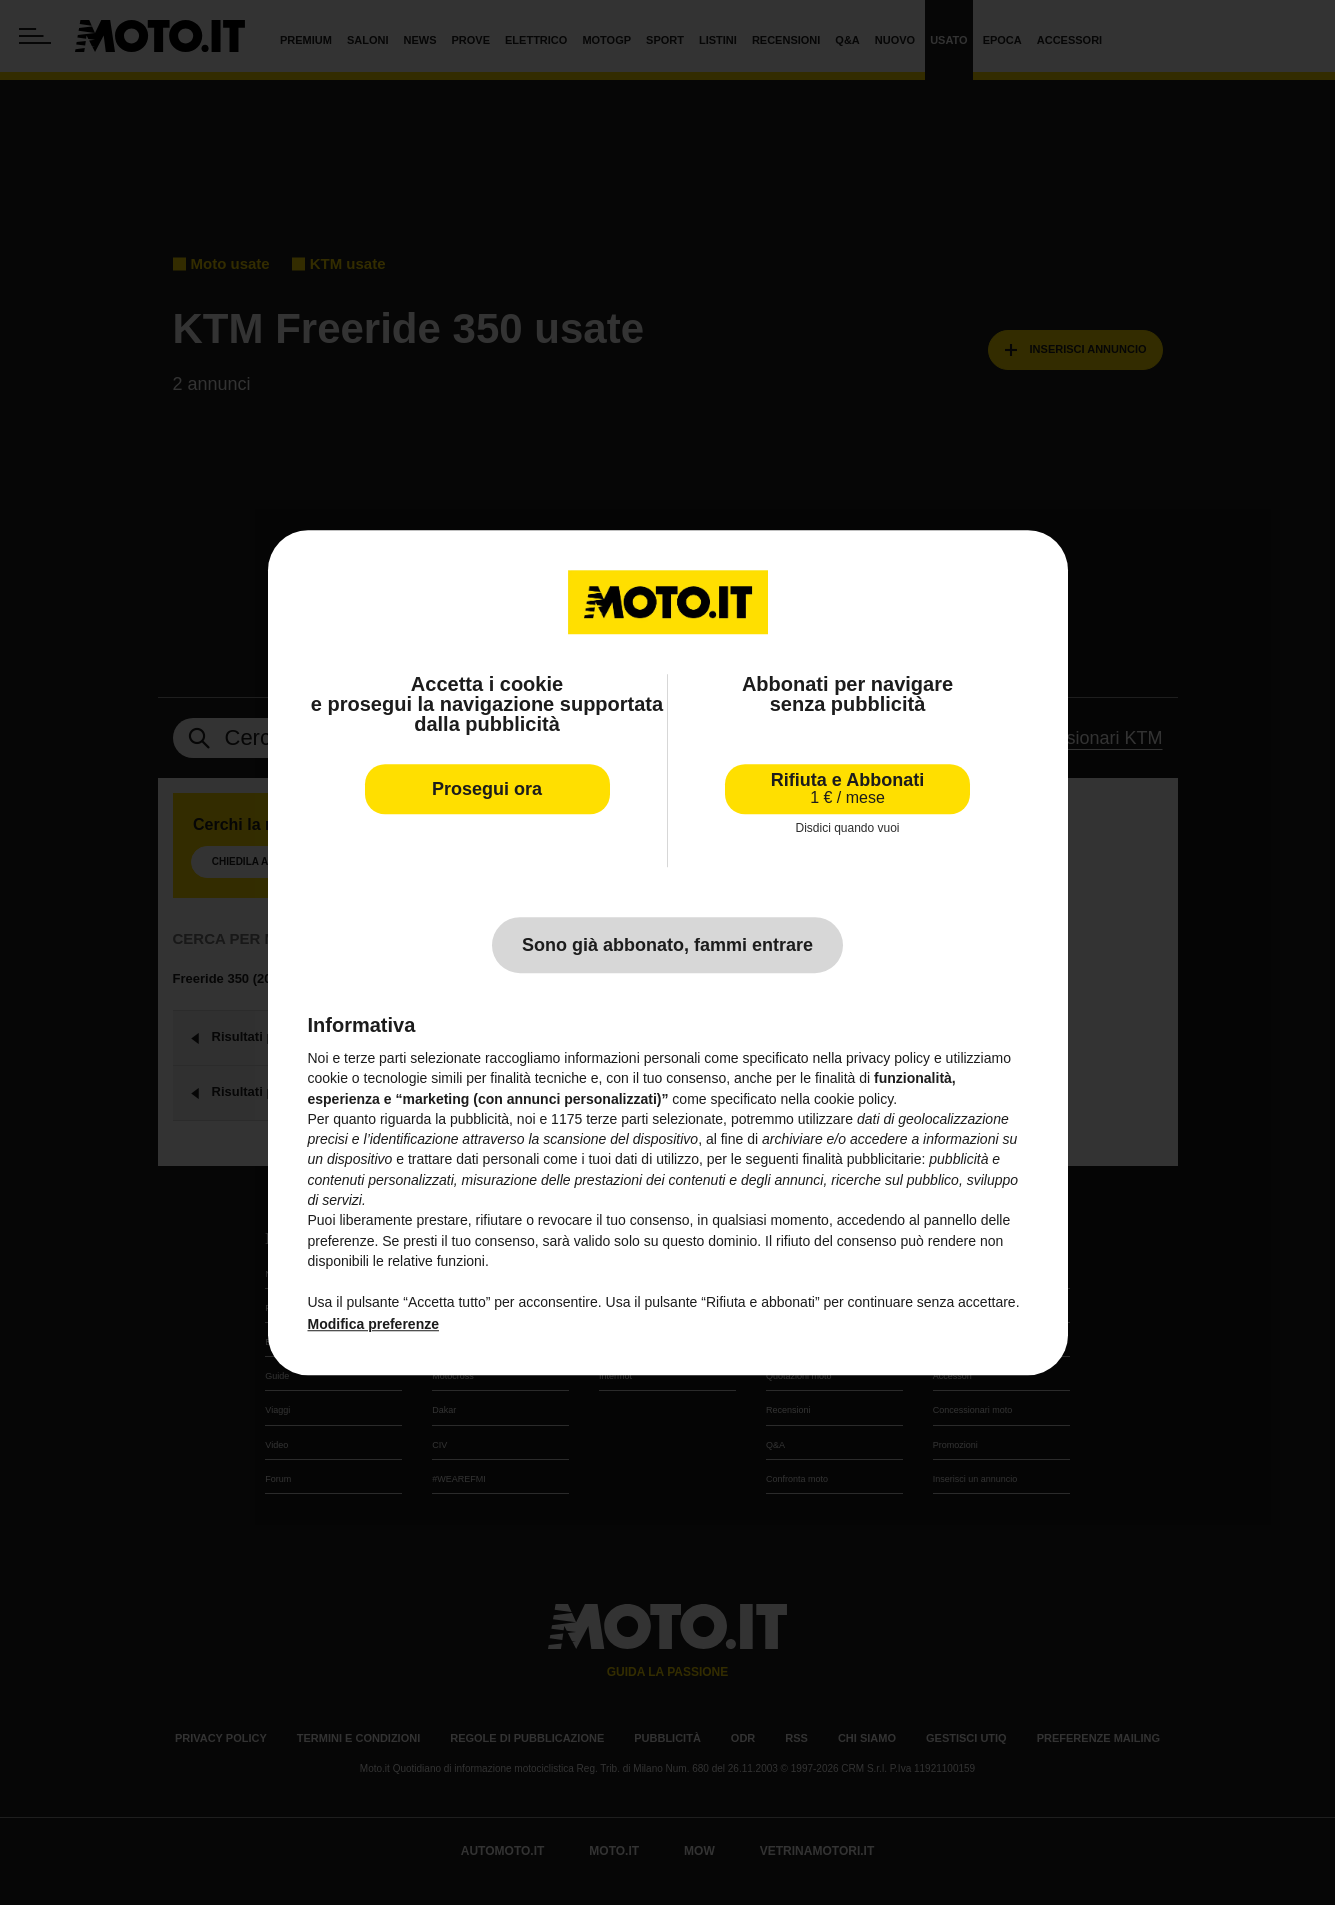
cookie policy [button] (853, 1099)
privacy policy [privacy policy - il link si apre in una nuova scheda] (888, 1058)
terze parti (617, 1119)
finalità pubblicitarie (861, 1160)
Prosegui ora (487, 789)
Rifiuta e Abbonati (847, 788)
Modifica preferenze (373, 1324)
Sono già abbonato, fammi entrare (667, 945)
